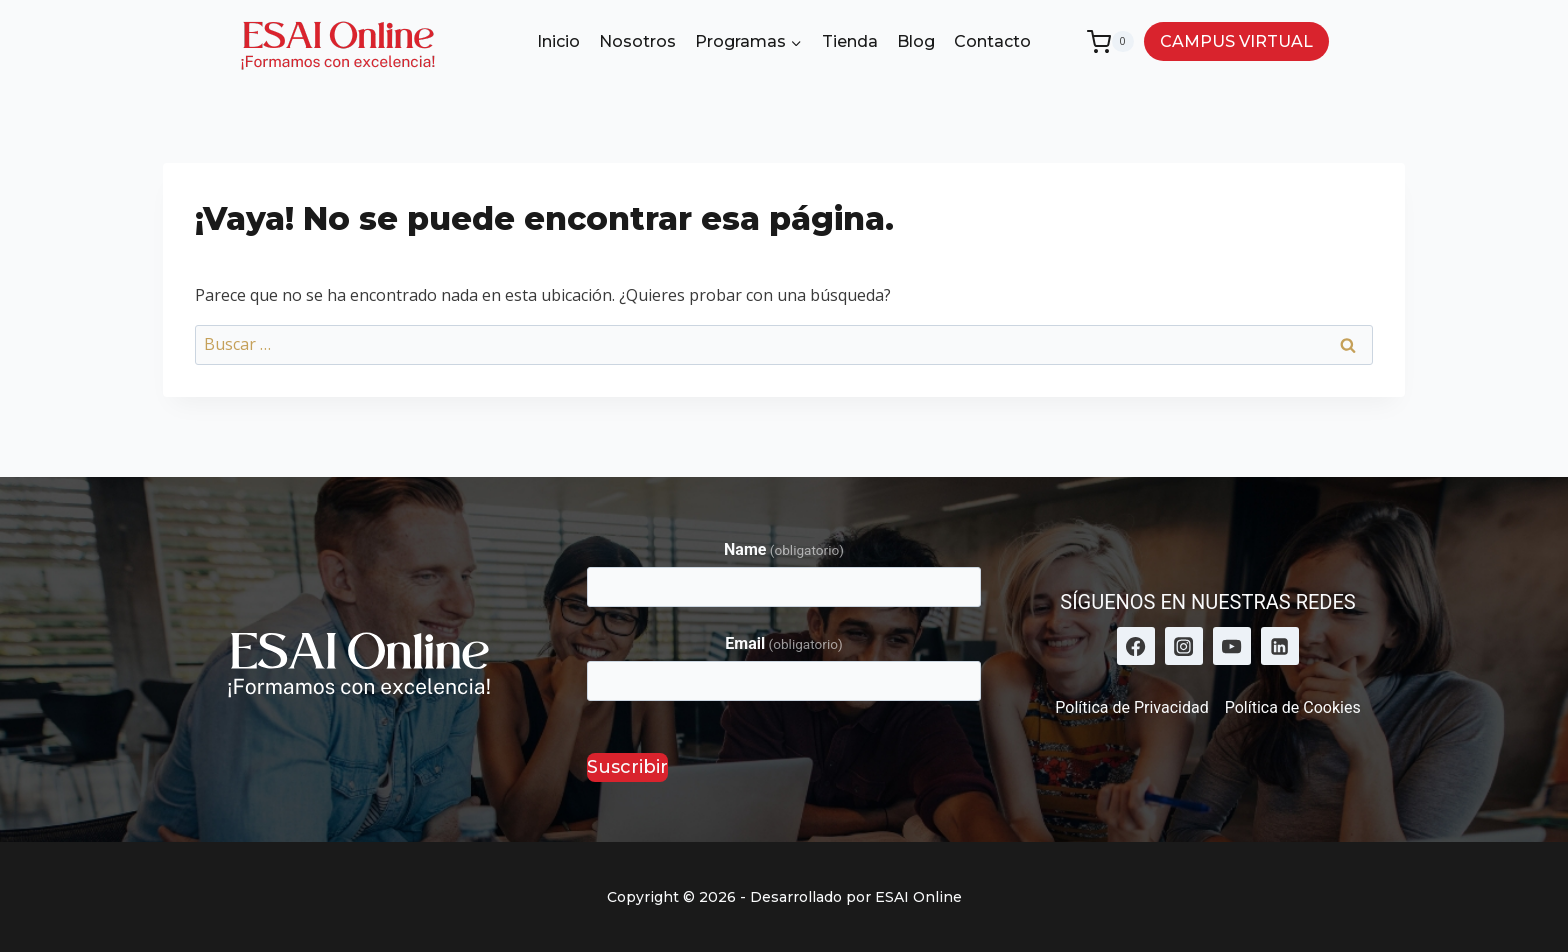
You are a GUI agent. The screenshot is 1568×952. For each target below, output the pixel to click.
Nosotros (637, 41)
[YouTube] (1232, 646)
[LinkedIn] (1280, 646)
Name (784, 549)
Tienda (850, 41)
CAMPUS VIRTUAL (1236, 41)
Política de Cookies (1293, 707)
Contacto (992, 41)
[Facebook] (1136, 646)
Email (783, 643)
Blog (916, 41)
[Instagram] (1184, 646)
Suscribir (627, 767)
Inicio (558, 41)
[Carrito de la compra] (1110, 42)
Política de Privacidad (1131, 707)
